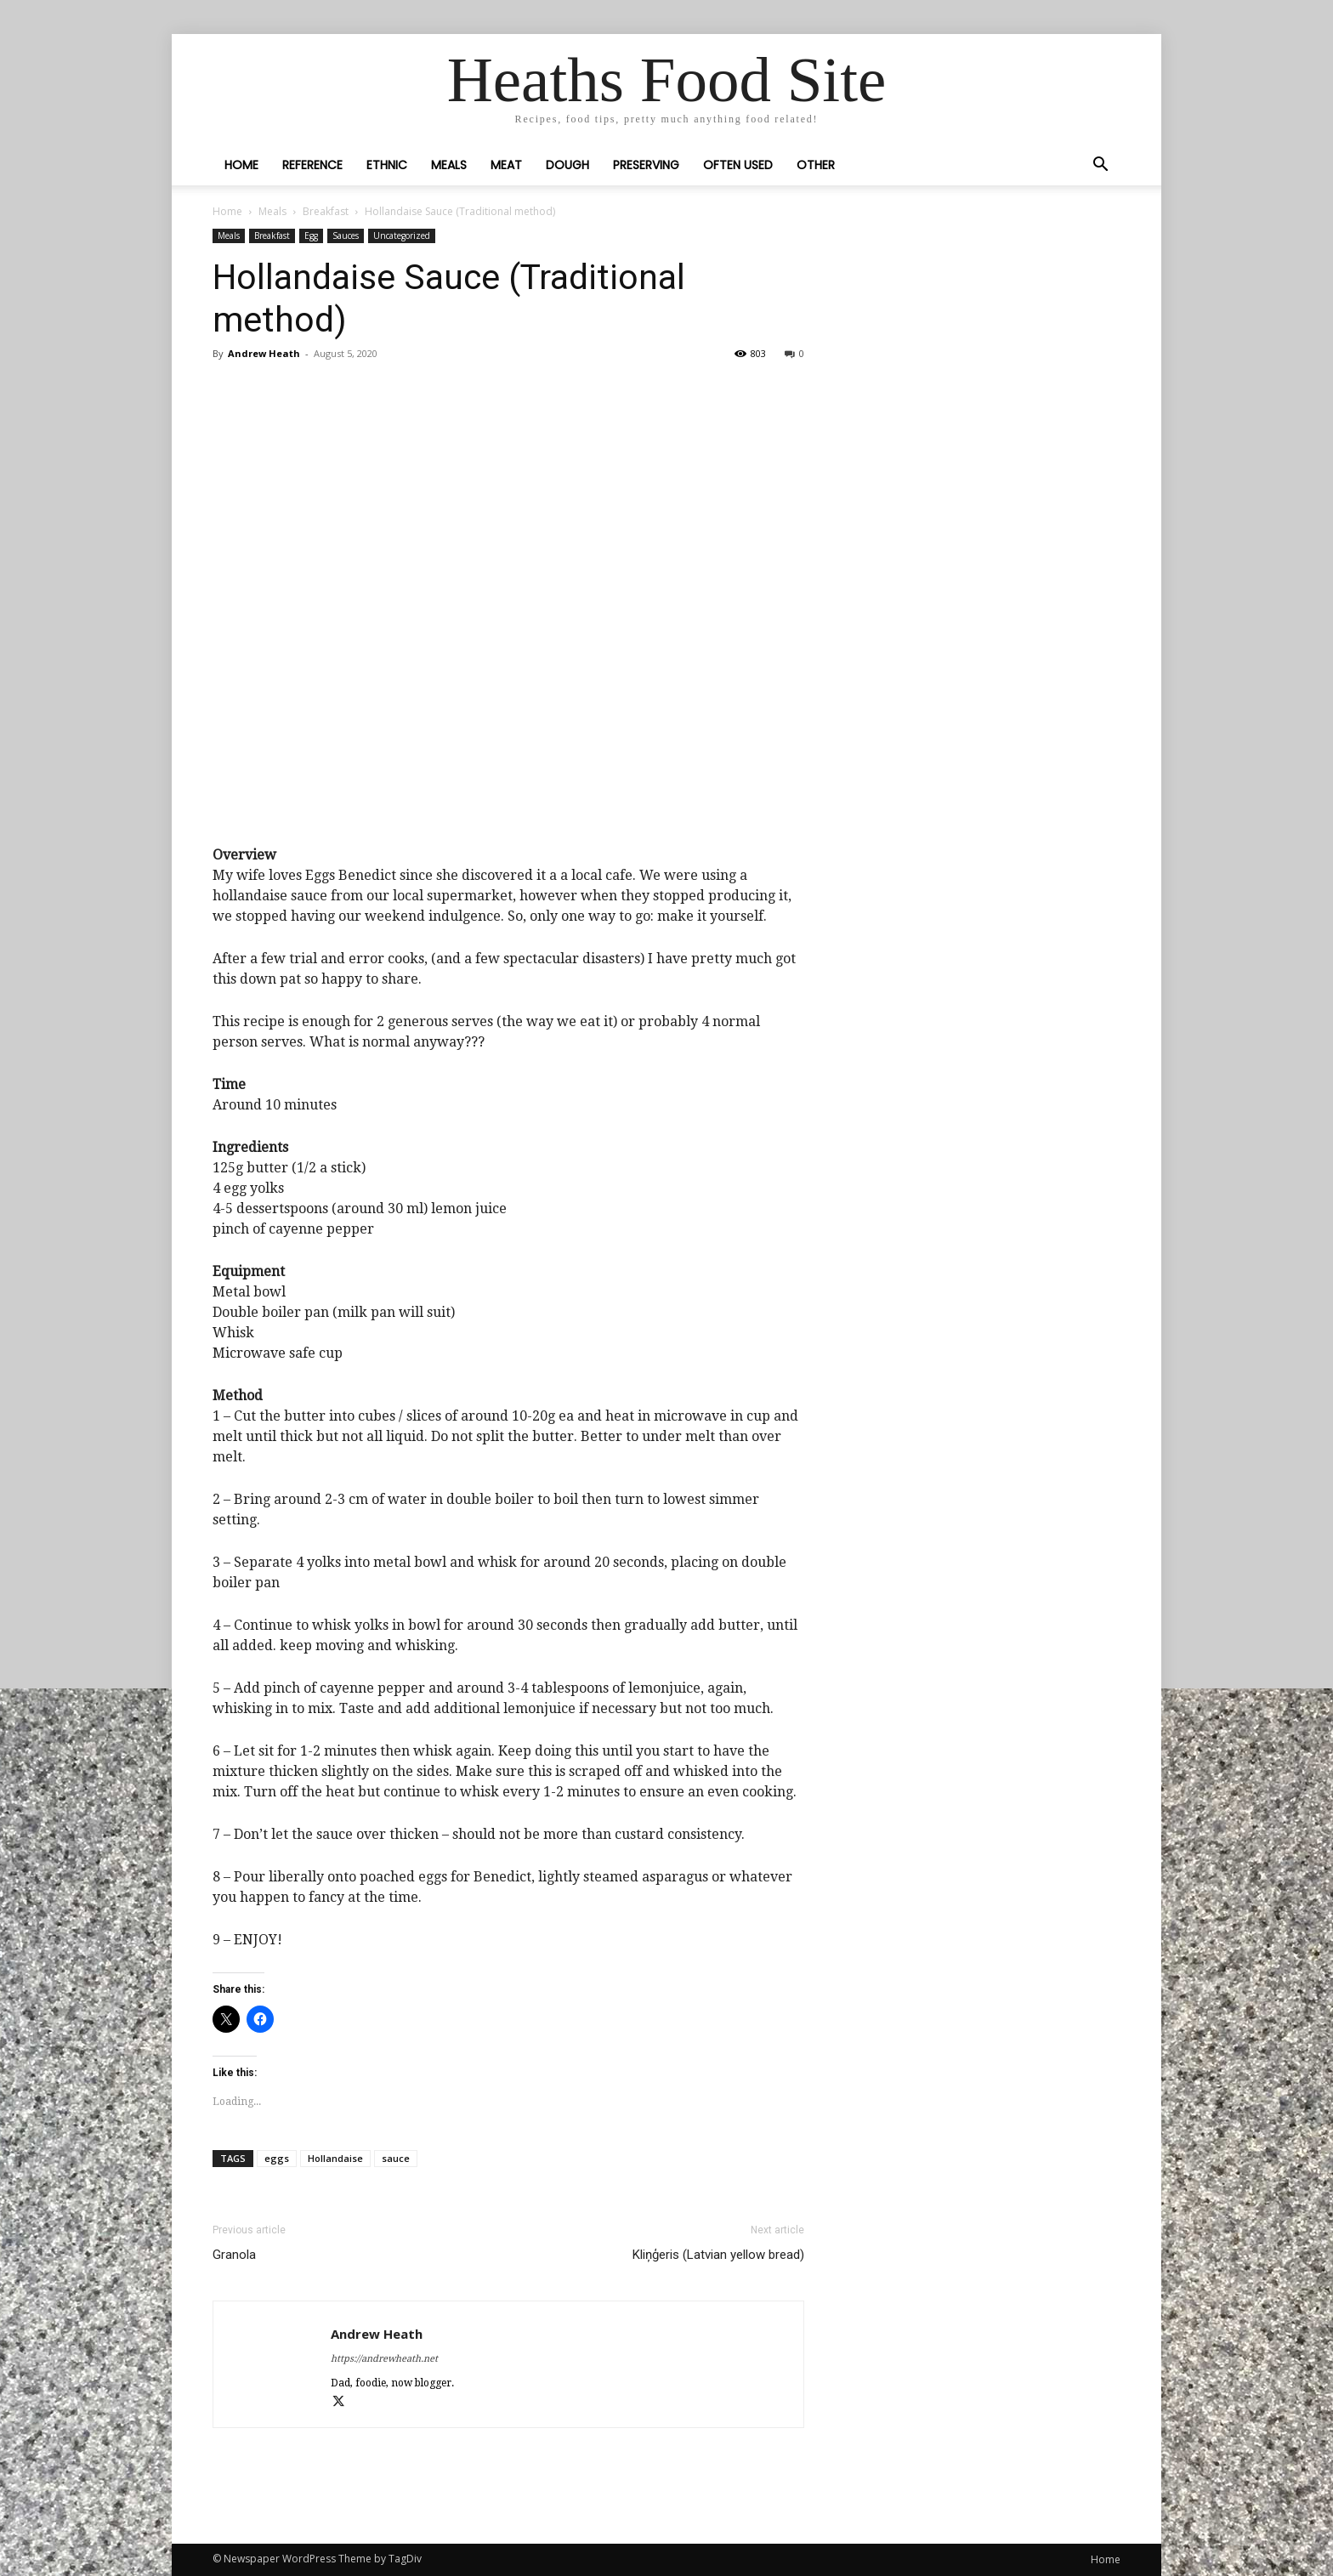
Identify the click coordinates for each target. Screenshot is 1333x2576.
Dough (567, 164)
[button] (1100, 165)
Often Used (738, 164)
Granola (234, 2254)
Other (816, 164)
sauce (396, 2158)
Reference (312, 164)
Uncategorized (401, 235)
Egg (311, 235)
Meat (506, 164)
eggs (276, 2158)
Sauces (345, 235)
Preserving (646, 164)
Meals (449, 164)
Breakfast (326, 211)
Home (241, 164)
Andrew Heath (264, 353)
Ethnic (386, 164)
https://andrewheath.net (384, 2358)
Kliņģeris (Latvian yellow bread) (718, 2254)
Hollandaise (335, 2158)
